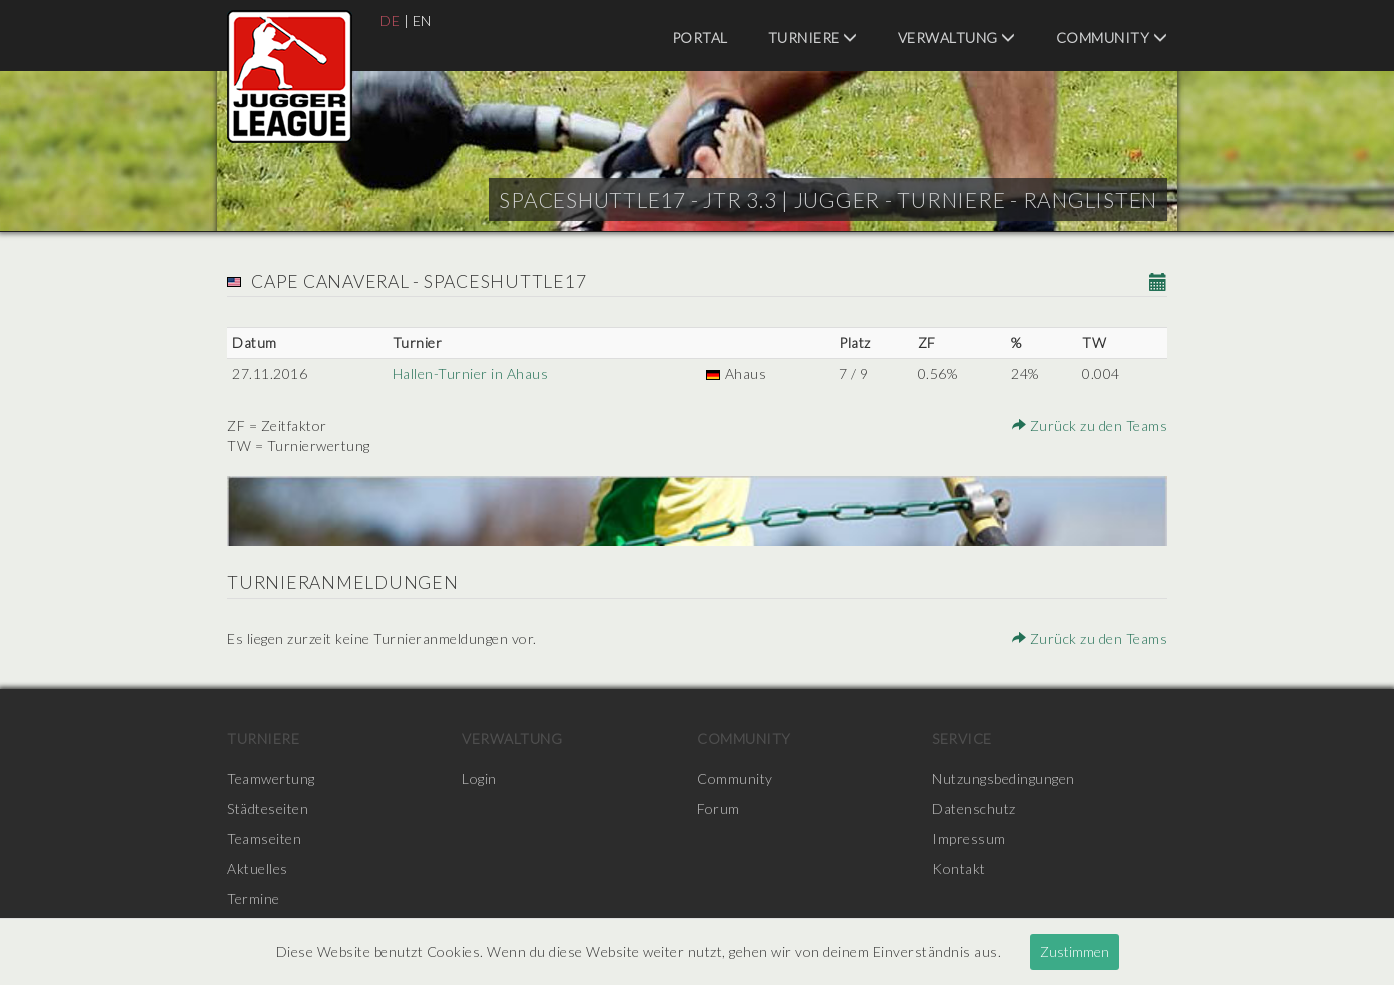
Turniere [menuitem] (813, 37)
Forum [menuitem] (718, 808)
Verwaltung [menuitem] (957, 37)
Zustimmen (1074, 951)
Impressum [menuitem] (969, 838)
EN (422, 20)
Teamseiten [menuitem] (264, 838)
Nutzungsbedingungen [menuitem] (1003, 778)
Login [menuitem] (479, 778)
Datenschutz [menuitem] (974, 808)
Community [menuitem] (1112, 37)
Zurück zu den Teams (1090, 425)
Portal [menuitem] (700, 37)
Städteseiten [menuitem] (267, 808)
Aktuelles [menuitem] (257, 868)
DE (390, 20)
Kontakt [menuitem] (959, 868)
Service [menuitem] (962, 738)
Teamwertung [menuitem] (271, 778)
